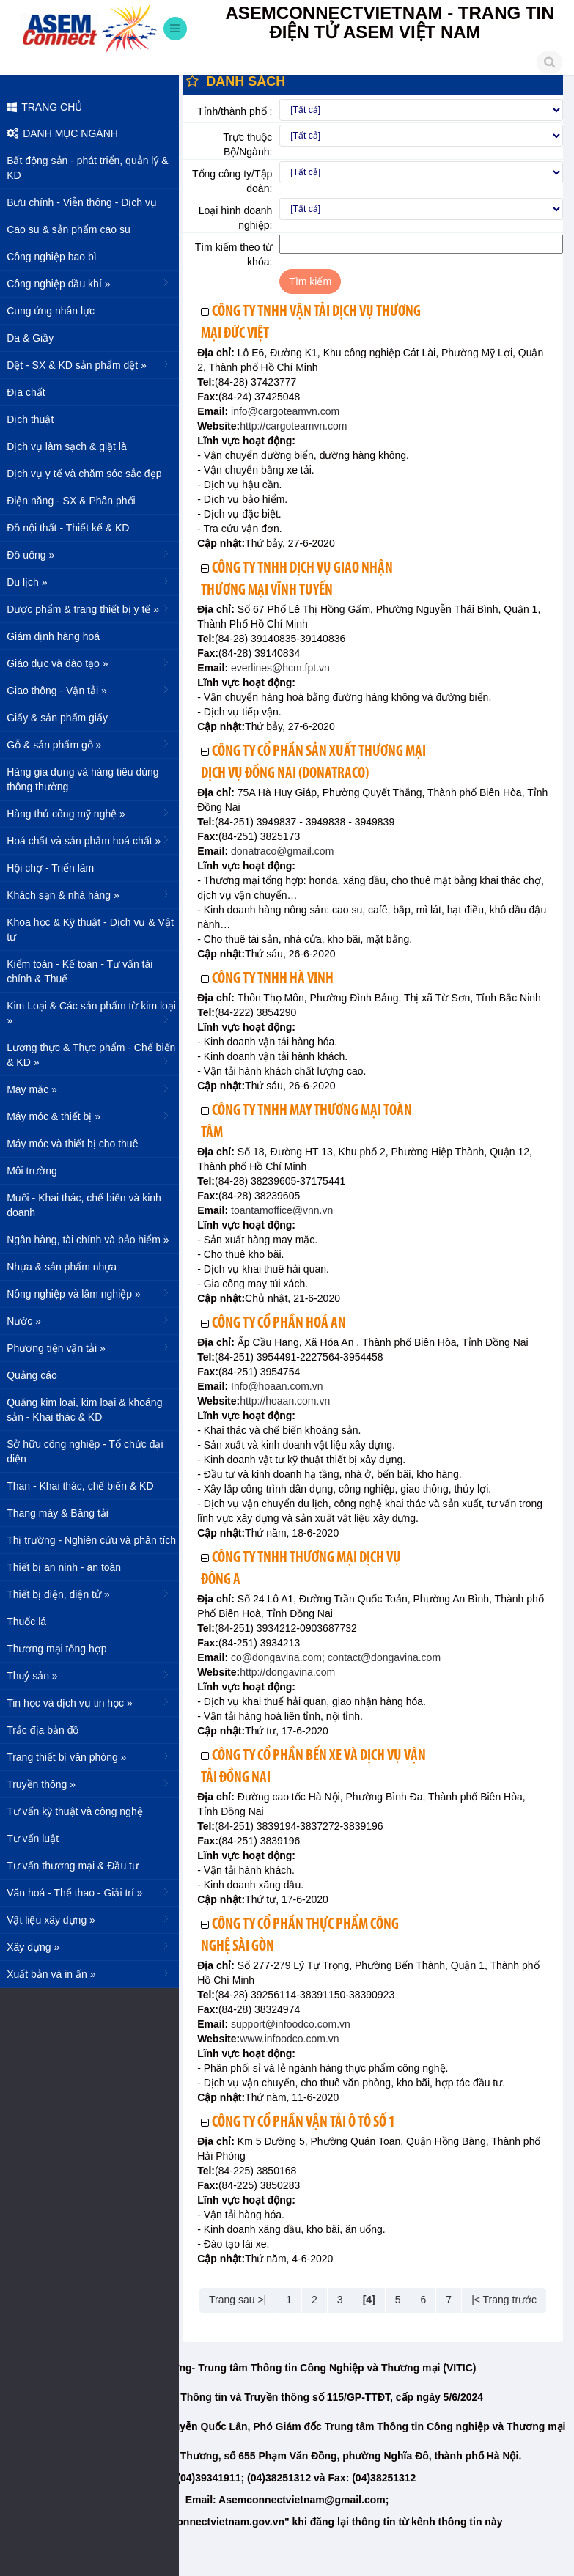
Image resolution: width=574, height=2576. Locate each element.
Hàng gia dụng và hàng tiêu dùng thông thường (87, 779)
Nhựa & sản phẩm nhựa (66, 1267)
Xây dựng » (93, 1946)
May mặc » (93, 1088)
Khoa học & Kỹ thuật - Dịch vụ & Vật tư (94, 929)
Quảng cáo (36, 1375)
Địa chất (30, 392)
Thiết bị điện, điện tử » (93, 1593)
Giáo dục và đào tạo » (93, 662)
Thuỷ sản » (93, 1675)
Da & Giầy (34, 338)
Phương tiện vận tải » (93, 1347)
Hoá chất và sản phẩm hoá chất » (93, 840)
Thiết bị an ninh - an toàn (68, 1567)
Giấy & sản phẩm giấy (61, 718)
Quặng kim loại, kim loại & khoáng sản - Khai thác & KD (88, 1409)
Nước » (93, 1320)
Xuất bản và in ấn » (93, 1973)
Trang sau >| (239, 2299)
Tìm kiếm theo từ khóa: (237, 254)
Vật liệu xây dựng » (93, 1919)
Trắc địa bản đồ (47, 1730)
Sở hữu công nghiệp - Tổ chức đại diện (89, 1451)
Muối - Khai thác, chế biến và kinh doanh (88, 1205)
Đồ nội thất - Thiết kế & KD (72, 528)
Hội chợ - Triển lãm (54, 868)
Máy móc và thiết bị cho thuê (76, 1143)
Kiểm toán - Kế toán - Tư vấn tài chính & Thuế (84, 971)
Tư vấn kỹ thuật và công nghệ (79, 1811)
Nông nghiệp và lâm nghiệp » (93, 1293)
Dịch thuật (34, 419)
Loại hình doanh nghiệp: (239, 218)
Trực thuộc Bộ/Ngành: (251, 144)
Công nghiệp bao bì (55, 256)
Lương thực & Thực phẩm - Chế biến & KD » (95, 1055)
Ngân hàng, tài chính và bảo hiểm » (93, 1238)
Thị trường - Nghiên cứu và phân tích (95, 1540)
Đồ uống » (93, 554)
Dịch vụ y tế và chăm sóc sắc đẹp (88, 473)
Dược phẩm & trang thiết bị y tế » (93, 608)
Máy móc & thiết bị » (93, 1115)
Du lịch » (93, 581)
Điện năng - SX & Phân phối (75, 501)
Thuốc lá (31, 1621)
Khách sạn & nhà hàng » (93, 894)
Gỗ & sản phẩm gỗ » (93, 744)
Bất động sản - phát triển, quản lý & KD (92, 168)
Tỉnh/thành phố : (237, 111)
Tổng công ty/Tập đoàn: (235, 181)
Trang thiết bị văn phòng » (93, 1756)
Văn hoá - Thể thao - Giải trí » (93, 1892)
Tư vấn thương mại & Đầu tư (77, 1866)
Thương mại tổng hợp (61, 1649)
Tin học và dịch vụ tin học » (93, 1702)
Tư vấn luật (37, 1838)
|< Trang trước (506, 2299)
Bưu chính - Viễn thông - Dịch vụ (86, 202)
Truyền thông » (93, 1783)
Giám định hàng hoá (57, 636)
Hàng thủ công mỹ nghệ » (93, 813)
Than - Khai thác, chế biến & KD (84, 1486)
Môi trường (36, 1171)
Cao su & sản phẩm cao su (73, 229)
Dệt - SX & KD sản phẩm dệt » (93, 364)
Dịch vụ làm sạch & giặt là (71, 446)
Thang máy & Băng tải (62, 1513)
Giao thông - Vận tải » (93, 689)
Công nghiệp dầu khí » (93, 283)
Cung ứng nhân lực (55, 311)
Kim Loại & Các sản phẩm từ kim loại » (95, 1013)
